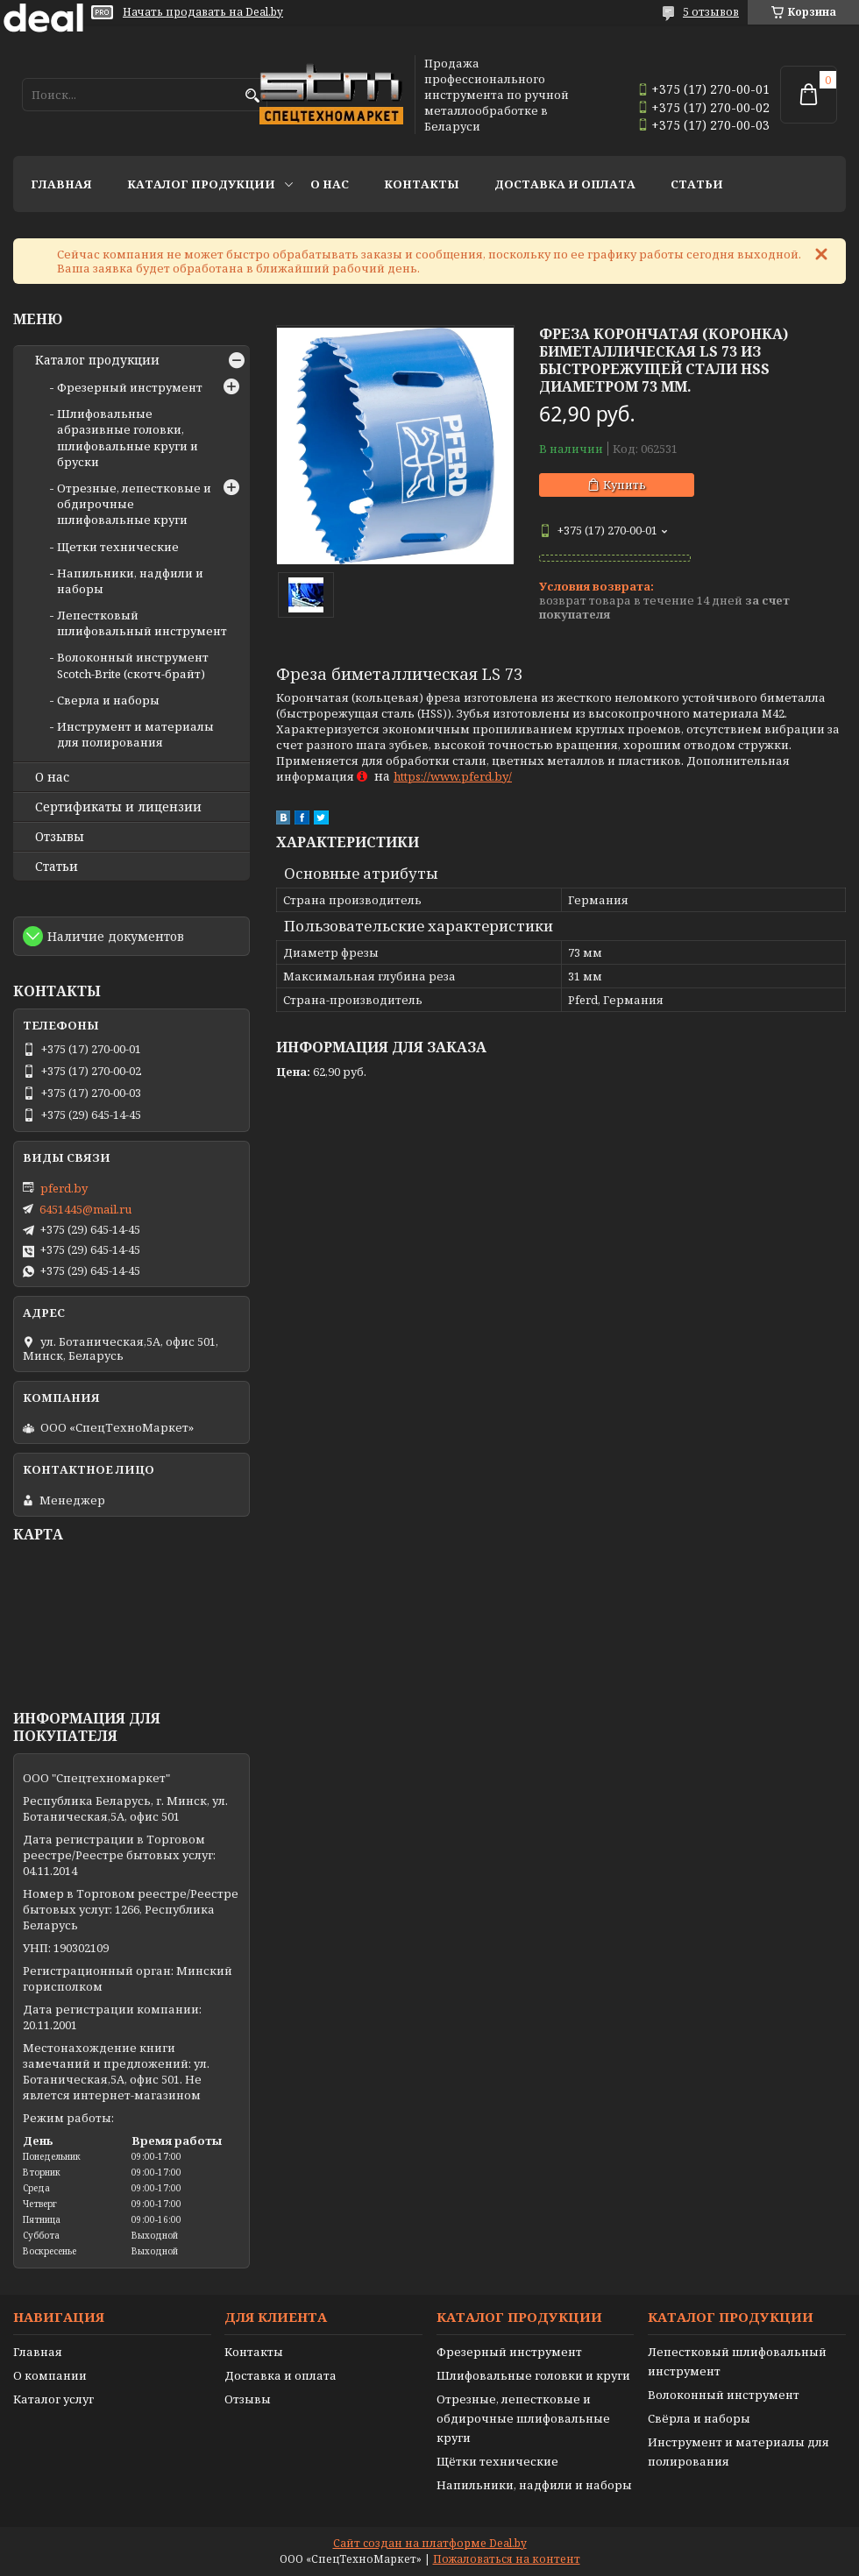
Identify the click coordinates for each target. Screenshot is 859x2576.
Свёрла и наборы (699, 2418)
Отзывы (59, 837)
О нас (329, 184)
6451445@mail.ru (85, 1209)
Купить (624, 484)
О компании (50, 2375)
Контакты (421, 184)
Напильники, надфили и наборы (534, 2485)
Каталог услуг (53, 2399)
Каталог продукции (201, 184)
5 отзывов (711, 11)
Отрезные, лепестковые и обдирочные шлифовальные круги (523, 2418)
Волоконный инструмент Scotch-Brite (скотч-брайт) (133, 665)
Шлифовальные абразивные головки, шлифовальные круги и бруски (127, 438)
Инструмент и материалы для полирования (135, 734)
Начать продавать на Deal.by (203, 12)
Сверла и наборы (108, 700)
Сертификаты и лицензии (118, 807)
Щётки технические (497, 2461)
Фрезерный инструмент (129, 387)
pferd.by (64, 1188)
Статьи (697, 184)
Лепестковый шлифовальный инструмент (142, 623)
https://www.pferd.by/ (453, 776)
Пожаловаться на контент (506, 2558)
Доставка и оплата (564, 184)
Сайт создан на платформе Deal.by (430, 2543)
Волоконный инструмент (723, 2395)
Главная (61, 184)
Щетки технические (118, 547)
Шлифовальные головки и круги (533, 2375)
